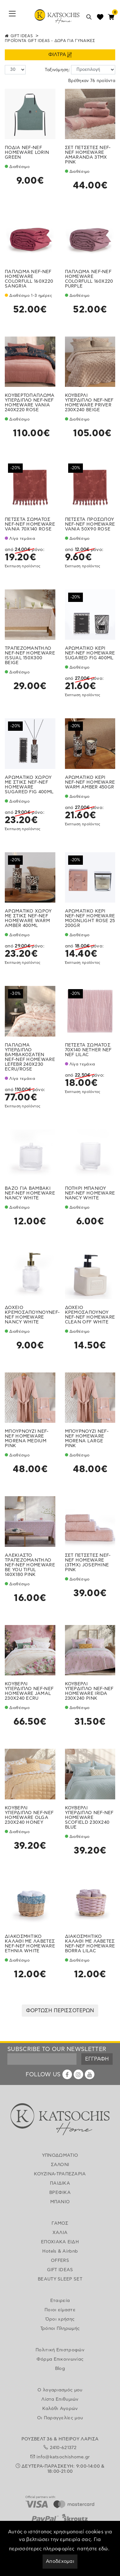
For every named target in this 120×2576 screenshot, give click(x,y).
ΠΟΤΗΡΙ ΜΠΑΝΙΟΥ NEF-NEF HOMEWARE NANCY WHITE (90, 1193)
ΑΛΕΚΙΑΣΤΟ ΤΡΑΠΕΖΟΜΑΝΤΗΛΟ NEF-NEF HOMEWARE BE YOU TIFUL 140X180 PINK (30, 1565)
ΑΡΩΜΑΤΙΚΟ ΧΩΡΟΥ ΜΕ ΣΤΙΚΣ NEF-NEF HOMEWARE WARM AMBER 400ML (28, 918)
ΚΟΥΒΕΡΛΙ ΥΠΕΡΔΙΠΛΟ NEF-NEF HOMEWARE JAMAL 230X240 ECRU (29, 1691)
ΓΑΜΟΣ (60, 2223)
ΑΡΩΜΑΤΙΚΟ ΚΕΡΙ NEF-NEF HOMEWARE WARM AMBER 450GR (90, 782)
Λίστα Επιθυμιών (60, 2399)
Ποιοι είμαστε (60, 2310)
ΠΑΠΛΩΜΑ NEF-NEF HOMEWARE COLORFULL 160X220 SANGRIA (29, 279)
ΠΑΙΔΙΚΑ (60, 2183)
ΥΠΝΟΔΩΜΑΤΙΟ (60, 2155)
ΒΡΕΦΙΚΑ (60, 2192)
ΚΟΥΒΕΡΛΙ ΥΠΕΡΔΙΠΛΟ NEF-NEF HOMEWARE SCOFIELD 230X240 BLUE (89, 1818)
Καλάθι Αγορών (60, 2408)
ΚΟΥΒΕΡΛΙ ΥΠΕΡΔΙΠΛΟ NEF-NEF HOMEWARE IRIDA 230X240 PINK (89, 1691)
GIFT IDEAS (22, 36)
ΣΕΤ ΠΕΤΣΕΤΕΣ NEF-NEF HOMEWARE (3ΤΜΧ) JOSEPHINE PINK (88, 1562)
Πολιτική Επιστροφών (60, 2350)
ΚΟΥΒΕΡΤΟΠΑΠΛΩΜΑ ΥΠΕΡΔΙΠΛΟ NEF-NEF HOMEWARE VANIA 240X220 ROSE (30, 402)
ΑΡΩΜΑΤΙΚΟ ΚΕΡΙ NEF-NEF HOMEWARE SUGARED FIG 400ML (90, 653)
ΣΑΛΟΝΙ (60, 2165)
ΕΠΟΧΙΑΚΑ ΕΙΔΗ (60, 2242)
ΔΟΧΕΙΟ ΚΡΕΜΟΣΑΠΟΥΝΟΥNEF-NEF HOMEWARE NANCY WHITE (32, 1314)
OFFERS (60, 2260)
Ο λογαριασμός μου (59, 2390)
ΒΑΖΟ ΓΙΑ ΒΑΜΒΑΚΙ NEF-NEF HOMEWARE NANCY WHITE (30, 1193)
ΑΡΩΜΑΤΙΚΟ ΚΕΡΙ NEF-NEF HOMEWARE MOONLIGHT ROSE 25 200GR (90, 918)
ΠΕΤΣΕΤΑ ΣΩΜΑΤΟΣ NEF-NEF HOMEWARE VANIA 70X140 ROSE (30, 524)
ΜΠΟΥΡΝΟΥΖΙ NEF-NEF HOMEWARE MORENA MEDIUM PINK (27, 1438)
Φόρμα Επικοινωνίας (60, 2359)
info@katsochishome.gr (63, 2457)
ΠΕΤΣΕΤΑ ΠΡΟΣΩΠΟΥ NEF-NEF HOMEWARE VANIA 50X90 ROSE (90, 524)
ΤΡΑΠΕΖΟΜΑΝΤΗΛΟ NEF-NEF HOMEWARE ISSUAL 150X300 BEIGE (30, 655)
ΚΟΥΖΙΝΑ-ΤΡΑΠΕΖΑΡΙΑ (60, 2174)
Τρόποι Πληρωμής (60, 2328)
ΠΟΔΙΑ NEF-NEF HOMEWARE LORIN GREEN (27, 153)
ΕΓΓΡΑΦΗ (97, 2059)
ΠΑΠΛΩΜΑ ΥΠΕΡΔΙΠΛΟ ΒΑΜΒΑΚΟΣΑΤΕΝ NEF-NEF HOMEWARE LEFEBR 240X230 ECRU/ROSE (30, 1057)
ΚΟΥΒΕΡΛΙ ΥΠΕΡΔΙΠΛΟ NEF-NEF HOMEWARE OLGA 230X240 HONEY (29, 1815)
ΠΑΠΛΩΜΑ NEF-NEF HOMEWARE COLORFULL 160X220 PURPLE (89, 279)
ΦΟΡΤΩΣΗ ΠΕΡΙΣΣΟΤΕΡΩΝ (60, 2010)
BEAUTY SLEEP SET (60, 2279)
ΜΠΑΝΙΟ (60, 2202)
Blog (60, 2368)
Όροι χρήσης (60, 2319)
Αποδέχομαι (60, 2561)
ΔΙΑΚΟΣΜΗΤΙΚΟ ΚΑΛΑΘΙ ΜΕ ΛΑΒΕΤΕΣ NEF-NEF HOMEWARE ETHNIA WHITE (30, 1943)
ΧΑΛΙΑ (60, 2232)
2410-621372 (63, 2448)
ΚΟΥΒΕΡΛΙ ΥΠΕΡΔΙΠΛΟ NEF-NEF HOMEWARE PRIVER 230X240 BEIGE (89, 402)
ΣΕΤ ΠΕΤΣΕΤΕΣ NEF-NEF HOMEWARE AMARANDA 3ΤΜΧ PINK (88, 155)
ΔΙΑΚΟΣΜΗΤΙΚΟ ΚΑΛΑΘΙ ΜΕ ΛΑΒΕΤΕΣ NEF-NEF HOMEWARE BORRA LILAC (90, 1943)
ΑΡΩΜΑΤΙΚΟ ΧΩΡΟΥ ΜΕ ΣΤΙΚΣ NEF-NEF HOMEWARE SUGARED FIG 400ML (29, 784)
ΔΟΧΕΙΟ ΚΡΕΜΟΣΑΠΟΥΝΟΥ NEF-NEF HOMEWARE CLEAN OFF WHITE (90, 1314)
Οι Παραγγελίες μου (60, 2418)
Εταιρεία (60, 2300)
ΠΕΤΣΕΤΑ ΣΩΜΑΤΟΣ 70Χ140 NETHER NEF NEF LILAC (88, 1050)
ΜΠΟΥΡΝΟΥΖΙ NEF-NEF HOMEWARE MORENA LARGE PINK (87, 1438)
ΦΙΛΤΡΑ (60, 55)
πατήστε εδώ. (93, 2549)
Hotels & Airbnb (60, 2251)
